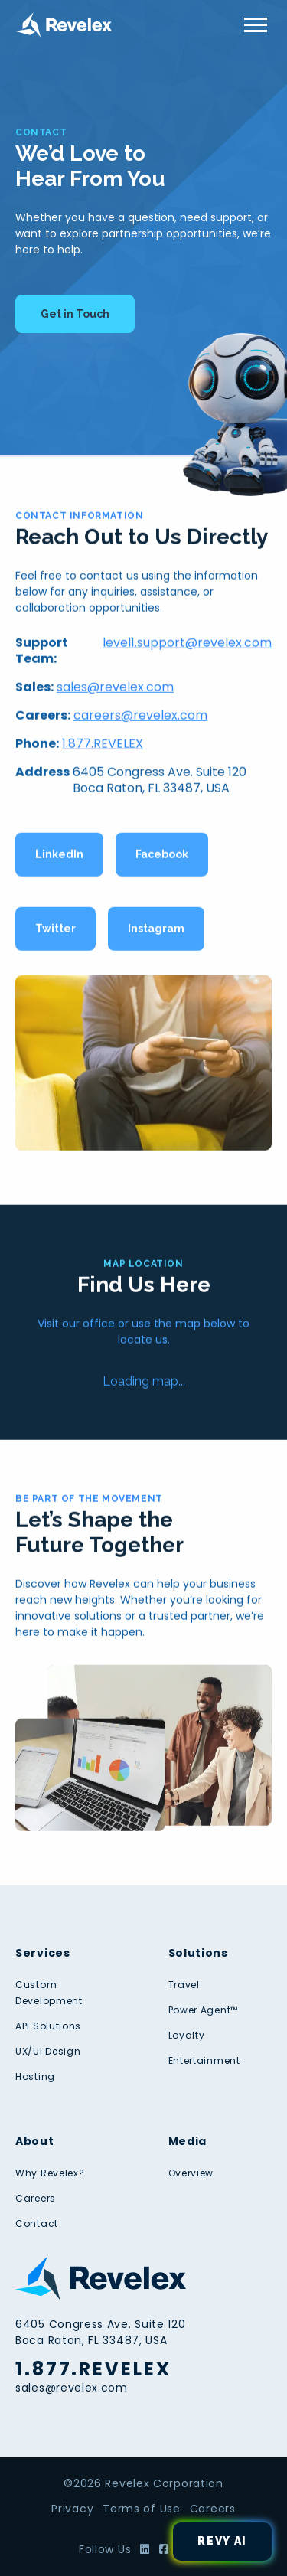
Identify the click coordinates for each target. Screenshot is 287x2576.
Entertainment (204, 2060)
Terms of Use (141, 2508)
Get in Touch (75, 314)
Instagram (156, 932)
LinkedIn (59, 857)
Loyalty (186, 2035)
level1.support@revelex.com (187, 646)
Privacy (72, 2508)
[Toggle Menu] (256, 25)
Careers (35, 2198)
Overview (191, 2172)
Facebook (161, 857)
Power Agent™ (203, 2009)
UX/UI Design (47, 2051)
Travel (184, 1984)
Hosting (35, 2076)
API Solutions (48, 2025)
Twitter (55, 932)
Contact (36, 2223)
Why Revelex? (49, 2172)
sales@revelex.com (115, 690)
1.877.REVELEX (102, 747)
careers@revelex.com (140, 718)
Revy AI (222, 2541)
